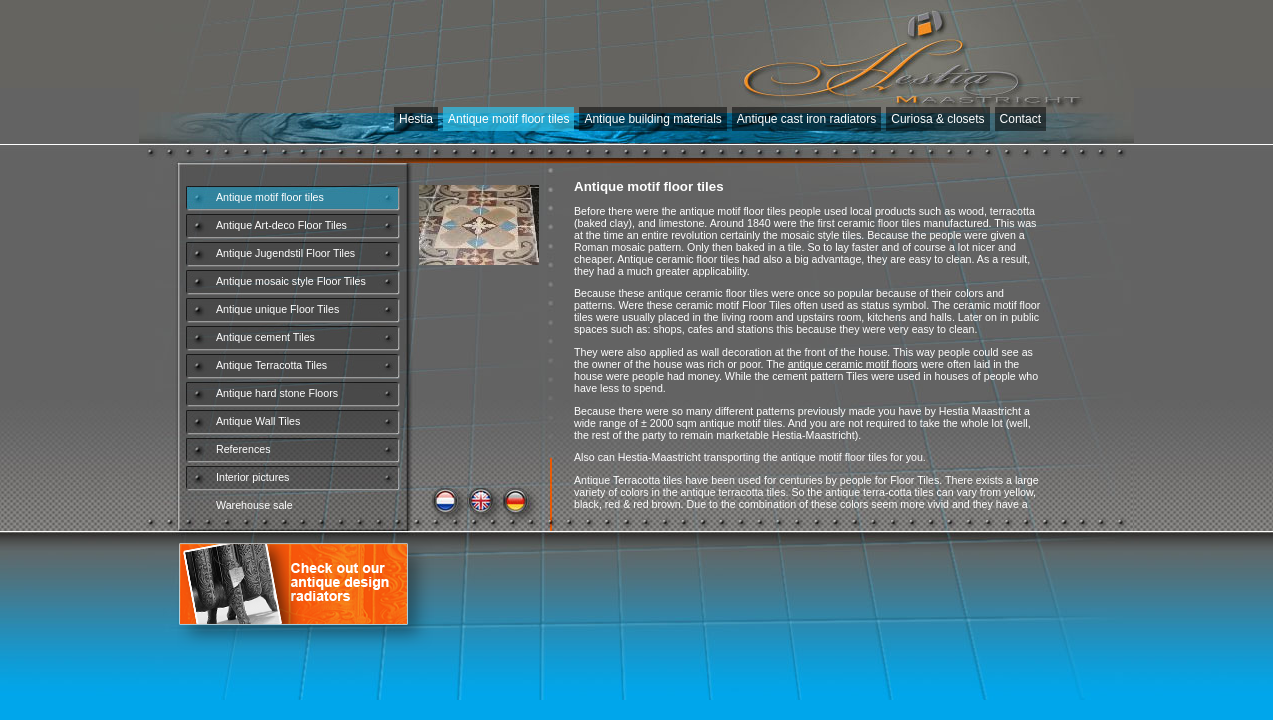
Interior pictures (252, 477)
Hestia (416, 119)
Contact (1020, 119)
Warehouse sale (254, 505)
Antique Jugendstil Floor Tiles (285, 253)
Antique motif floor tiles (508, 119)
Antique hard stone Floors (277, 393)
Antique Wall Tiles (258, 421)
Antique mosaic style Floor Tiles (291, 281)
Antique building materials (652, 119)
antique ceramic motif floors (853, 364)
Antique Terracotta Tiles (271, 365)
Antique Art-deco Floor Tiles (281, 225)
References (243, 449)
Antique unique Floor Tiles (277, 309)
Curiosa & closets (937, 119)
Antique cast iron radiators (806, 119)
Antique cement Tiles (265, 337)
